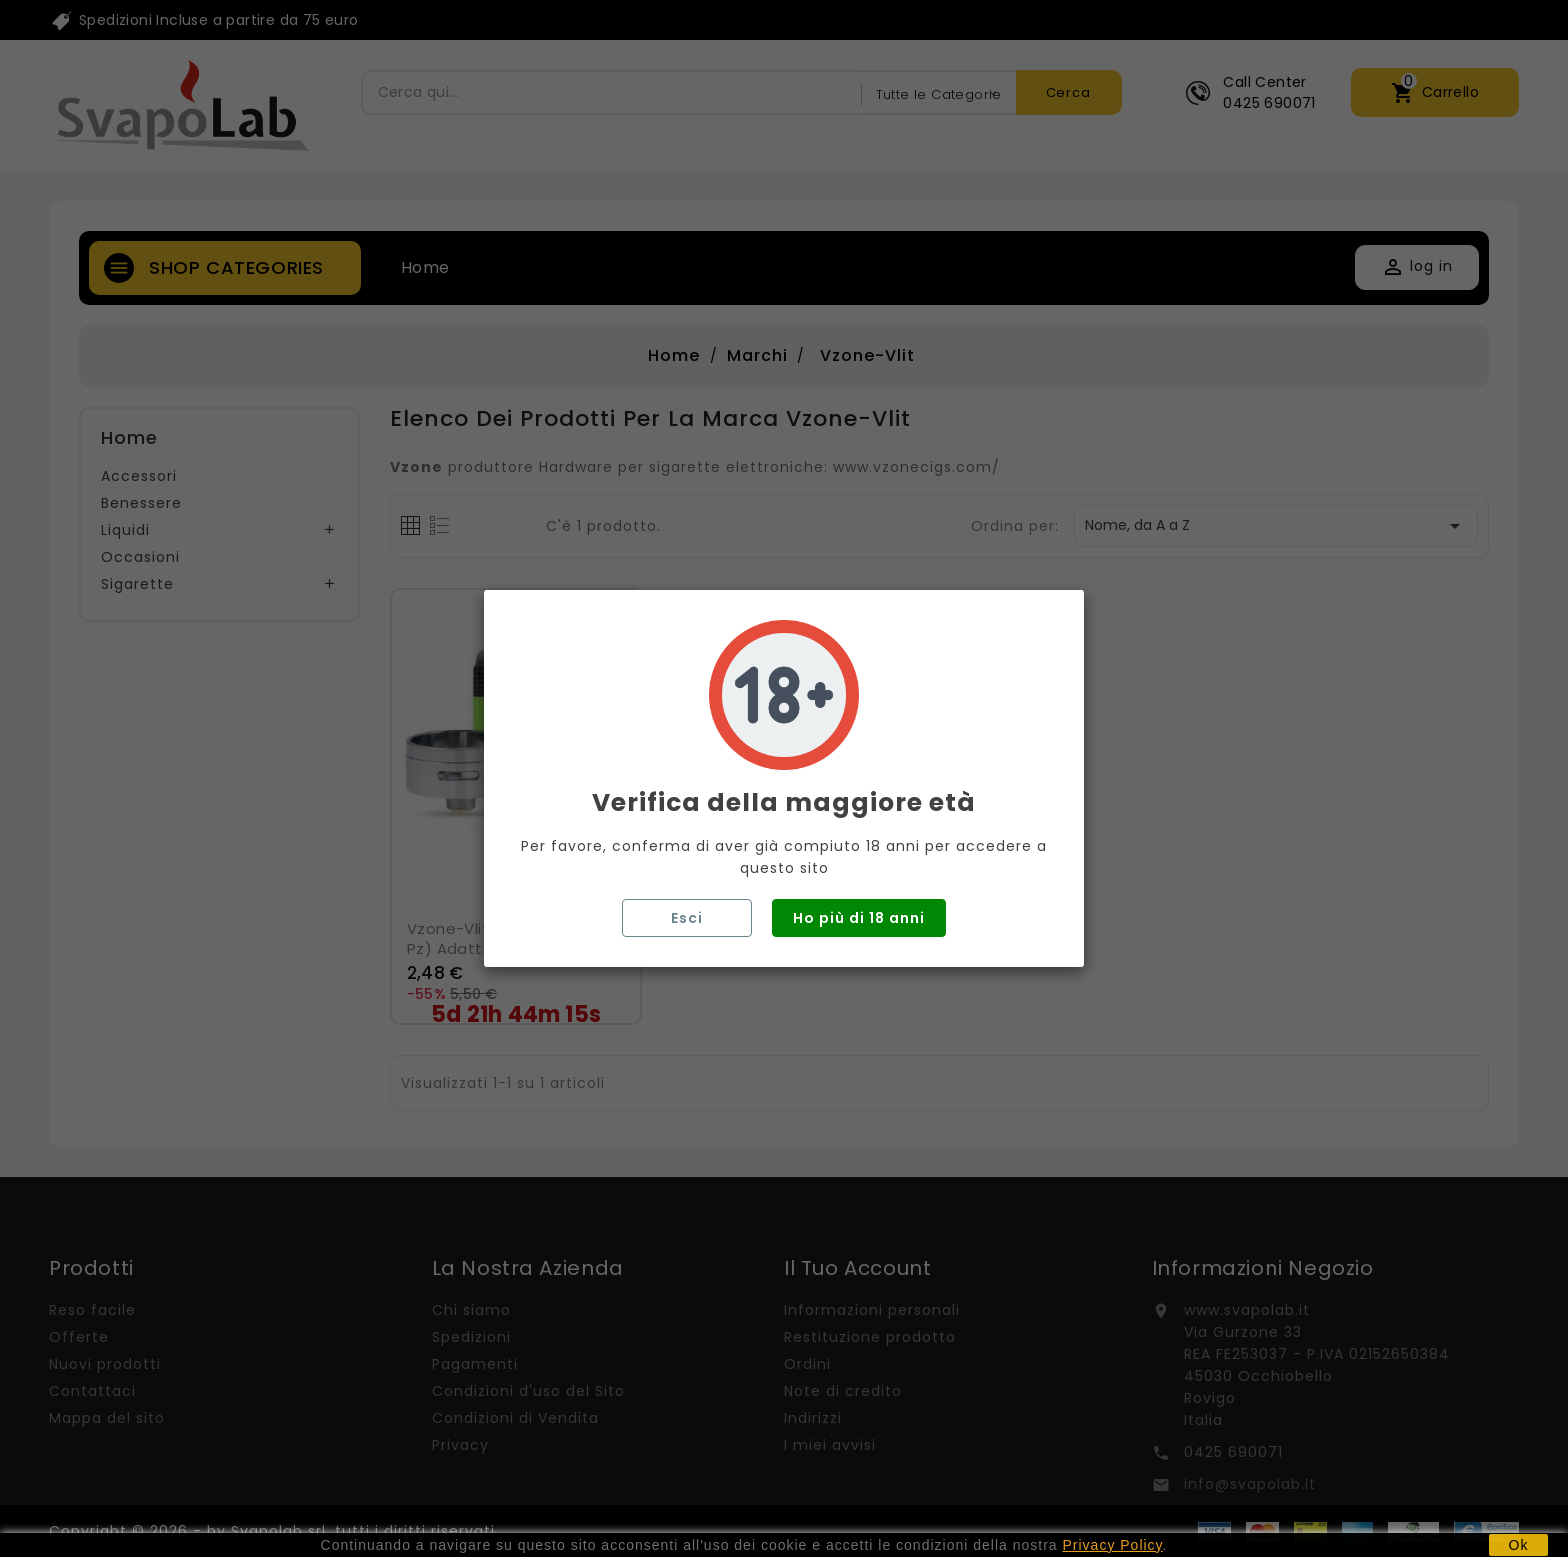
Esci (687, 918)
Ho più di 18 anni (859, 918)
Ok (1519, 1545)
